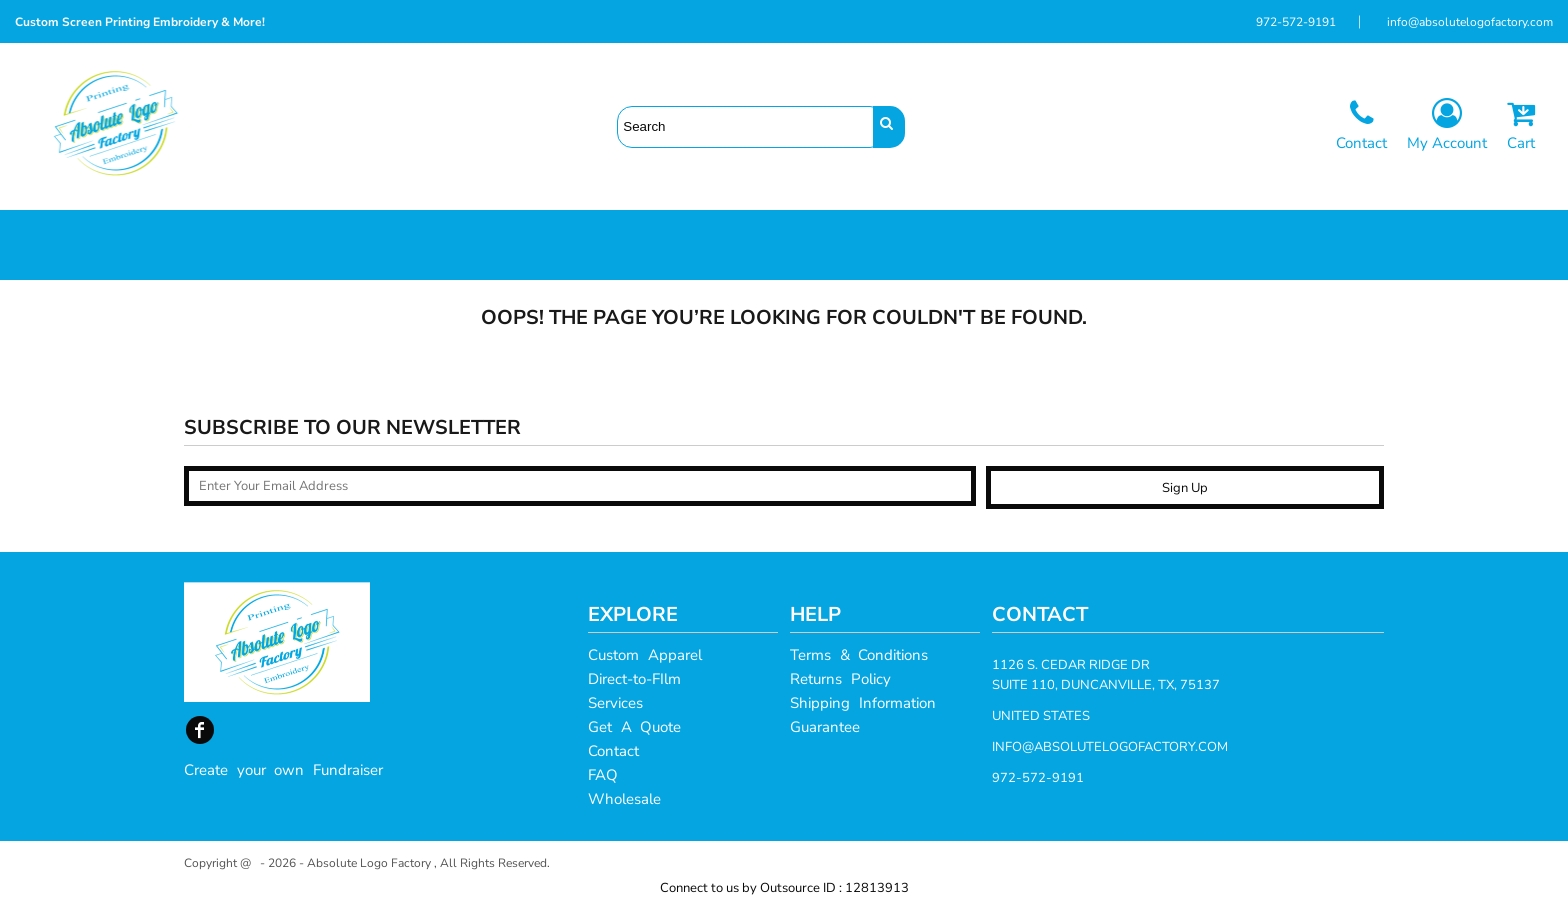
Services (615, 703)
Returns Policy (840, 679)
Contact (613, 751)
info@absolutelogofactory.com (1470, 22)
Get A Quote (634, 727)
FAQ (603, 775)
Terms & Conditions (859, 655)
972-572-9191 (1296, 22)
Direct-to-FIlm (634, 679)
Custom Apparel (645, 655)
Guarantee (825, 727)
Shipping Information (863, 703)
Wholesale (624, 799)
